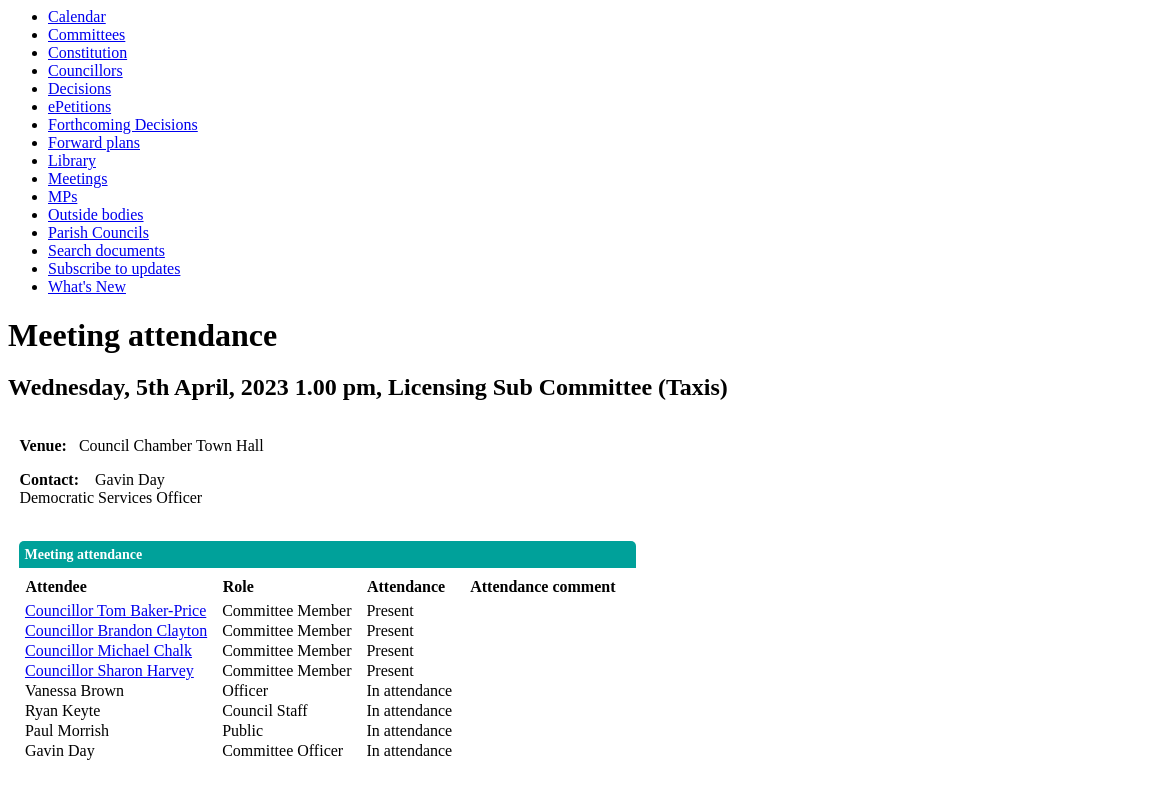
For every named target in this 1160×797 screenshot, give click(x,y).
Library (72, 160)
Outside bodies (96, 214)
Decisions (79, 88)
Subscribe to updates (114, 268)
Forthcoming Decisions (123, 124)
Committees (86, 34)
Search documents (106, 250)
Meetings (78, 178)
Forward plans (94, 142)
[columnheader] (118, 587)
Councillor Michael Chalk (108, 650)
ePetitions (79, 106)
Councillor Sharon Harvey (109, 670)
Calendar (77, 16)
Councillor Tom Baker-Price (115, 610)
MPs (62, 196)
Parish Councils (98, 232)
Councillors (85, 70)
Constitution (87, 52)
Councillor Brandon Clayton (116, 630)
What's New (87, 286)
